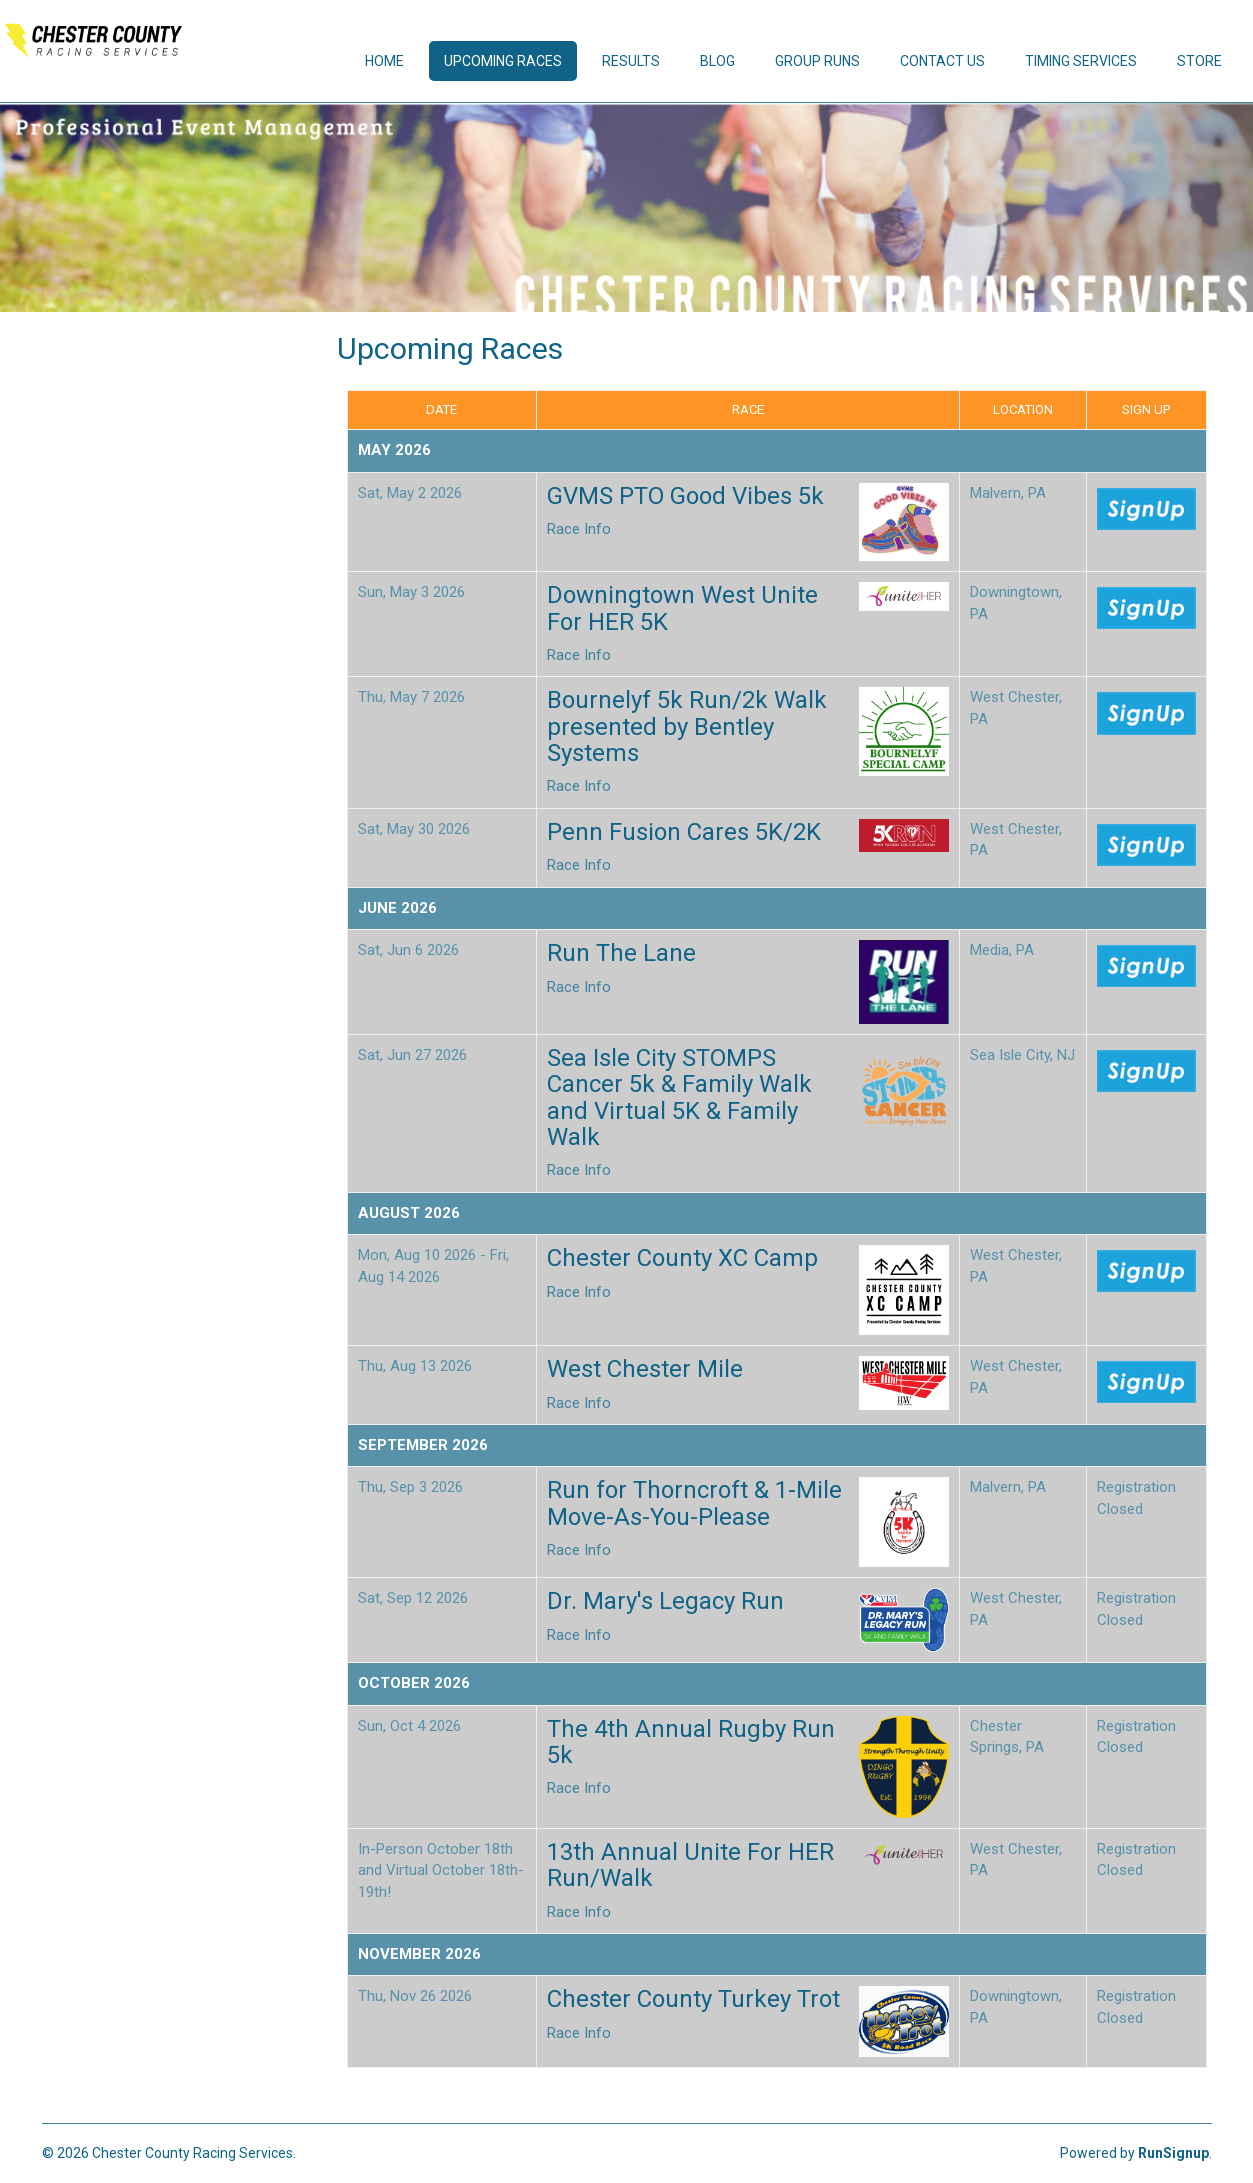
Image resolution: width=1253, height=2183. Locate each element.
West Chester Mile (645, 1369)
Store (1199, 61)
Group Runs (817, 61)
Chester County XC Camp (682, 1258)
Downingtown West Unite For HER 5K (682, 608)
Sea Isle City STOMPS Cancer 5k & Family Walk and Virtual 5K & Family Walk (679, 1097)
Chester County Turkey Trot (693, 1999)
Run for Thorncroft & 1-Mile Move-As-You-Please (694, 1503)
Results (631, 61)
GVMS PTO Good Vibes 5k (685, 496)
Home (384, 61)
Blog (717, 61)
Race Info (579, 529)
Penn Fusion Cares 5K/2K (684, 832)
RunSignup (1173, 2153)
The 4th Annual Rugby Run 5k (691, 1742)
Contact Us (942, 61)
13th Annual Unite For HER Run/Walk (690, 1865)
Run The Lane (621, 953)
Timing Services (1081, 61)
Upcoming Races (503, 61)
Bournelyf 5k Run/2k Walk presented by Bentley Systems (687, 726)
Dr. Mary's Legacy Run (665, 1601)
